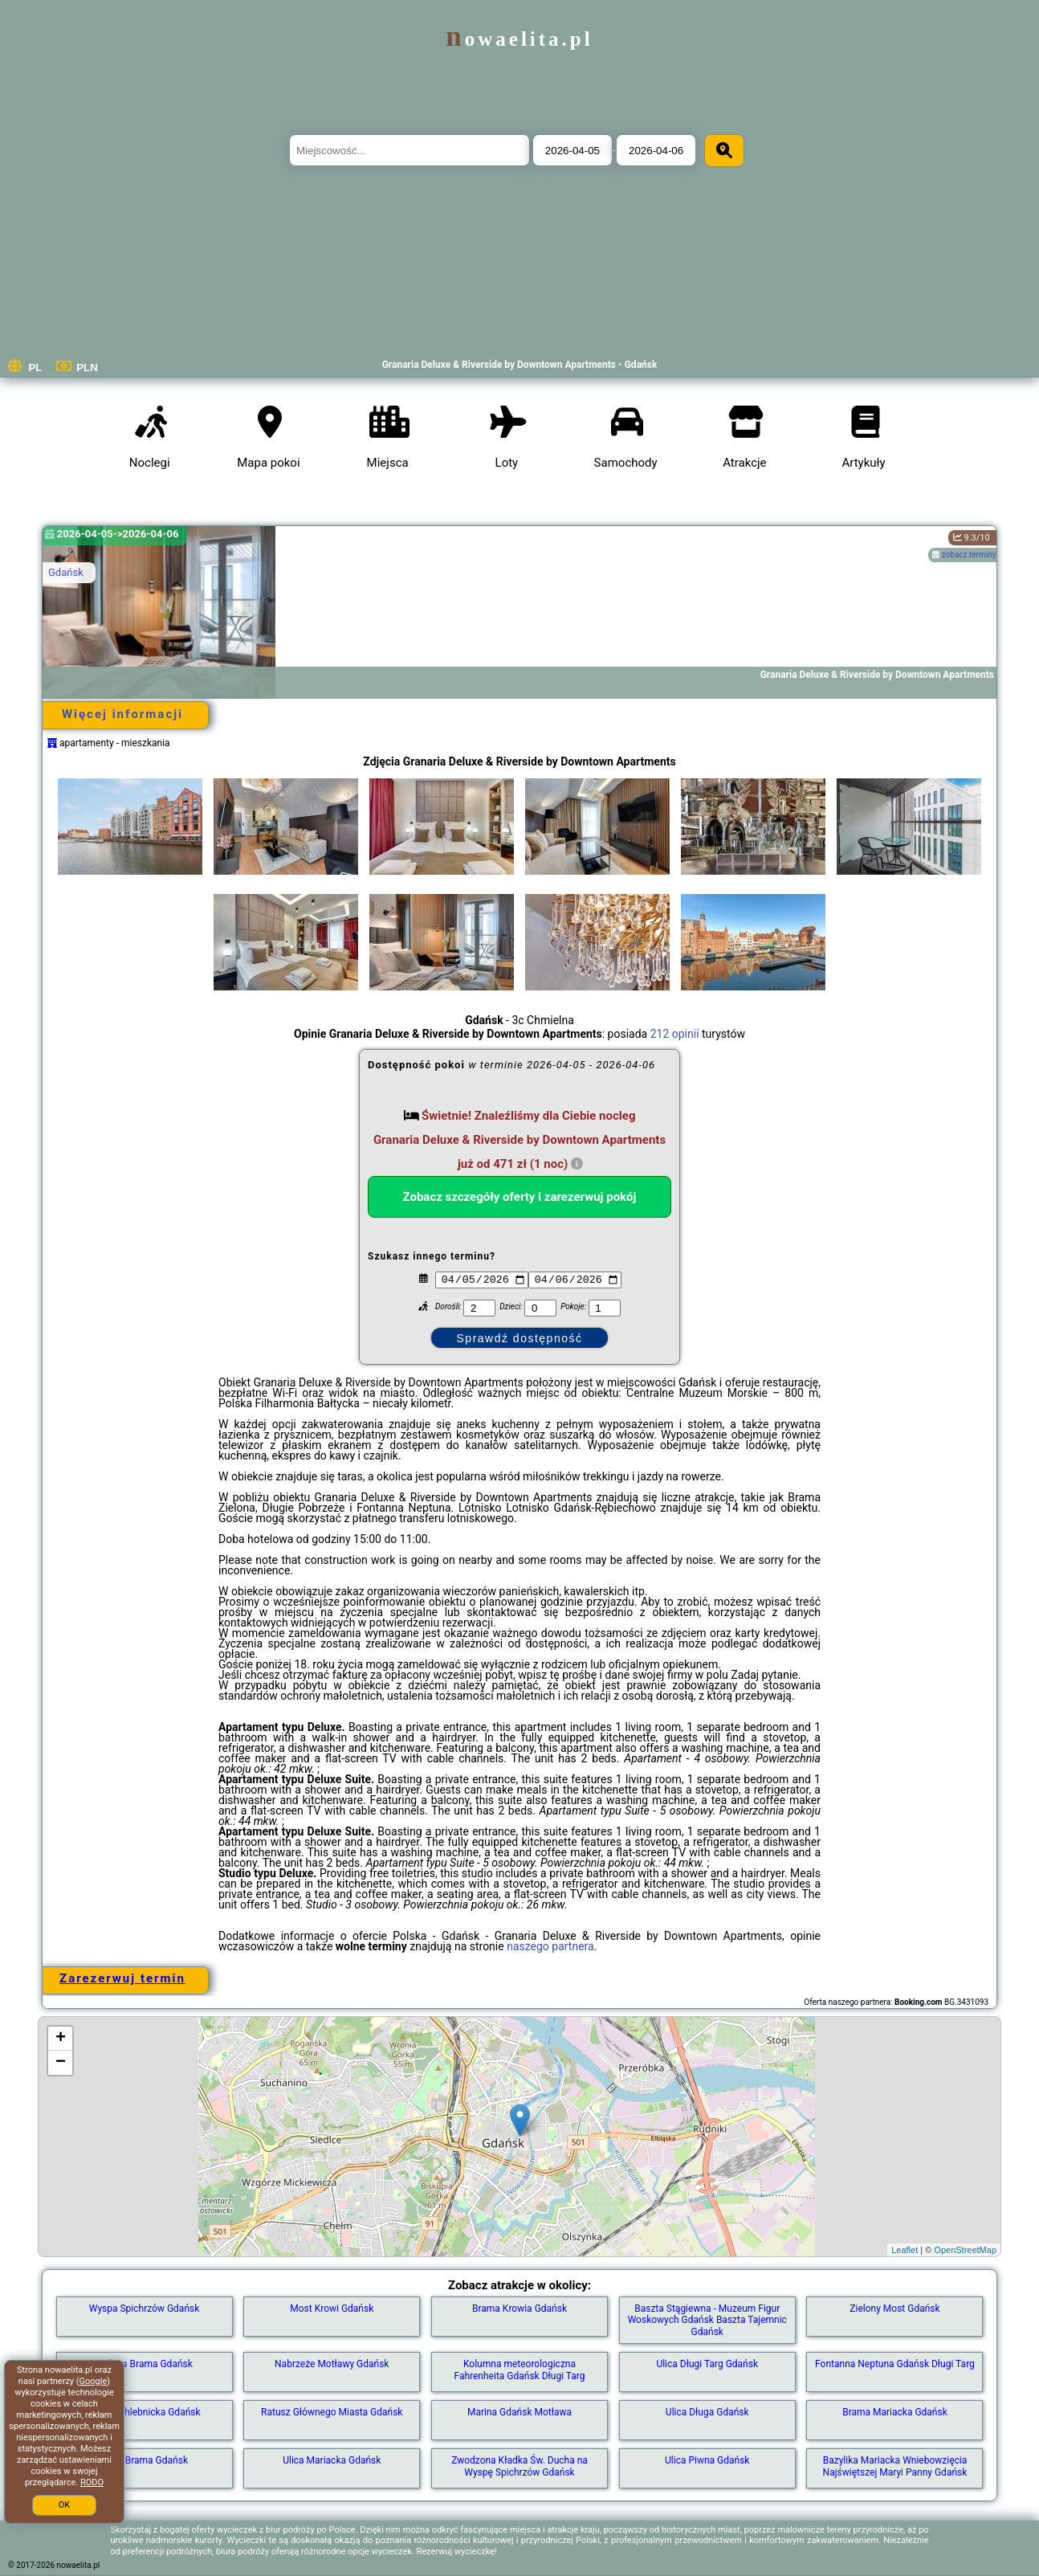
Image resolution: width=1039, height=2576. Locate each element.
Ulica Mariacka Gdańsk (332, 2460)
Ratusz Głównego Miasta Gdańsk (331, 2412)
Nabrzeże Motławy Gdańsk (332, 2364)
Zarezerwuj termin (122, 1978)
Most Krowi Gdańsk (331, 2308)
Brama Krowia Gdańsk (519, 2308)
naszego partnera (550, 1946)
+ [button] (60, 2039)
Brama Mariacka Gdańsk (894, 2412)
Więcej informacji (122, 714)
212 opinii (674, 1033)
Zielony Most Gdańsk (894, 2308)
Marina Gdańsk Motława (519, 2412)
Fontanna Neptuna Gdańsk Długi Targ (895, 2364)
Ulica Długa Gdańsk (707, 2412)
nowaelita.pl (519, 39)
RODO (92, 2482)
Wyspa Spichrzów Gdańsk (144, 2308)
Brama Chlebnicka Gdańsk (144, 2412)
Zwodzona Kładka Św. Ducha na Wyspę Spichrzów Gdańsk (519, 2466)
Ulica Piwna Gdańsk (707, 2460)
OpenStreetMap (965, 2250)
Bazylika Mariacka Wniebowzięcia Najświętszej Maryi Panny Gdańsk (895, 2466)
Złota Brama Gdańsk (144, 2460)
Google (93, 2381)
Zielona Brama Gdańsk (144, 2364)
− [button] (60, 2063)
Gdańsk (66, 572)
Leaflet (904, 2250)
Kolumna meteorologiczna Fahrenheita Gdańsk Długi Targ (519, 2369)
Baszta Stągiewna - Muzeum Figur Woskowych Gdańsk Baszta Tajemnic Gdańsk (707, 2320)
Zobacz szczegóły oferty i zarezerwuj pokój (520, 1197)
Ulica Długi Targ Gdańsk (707, 2364)
